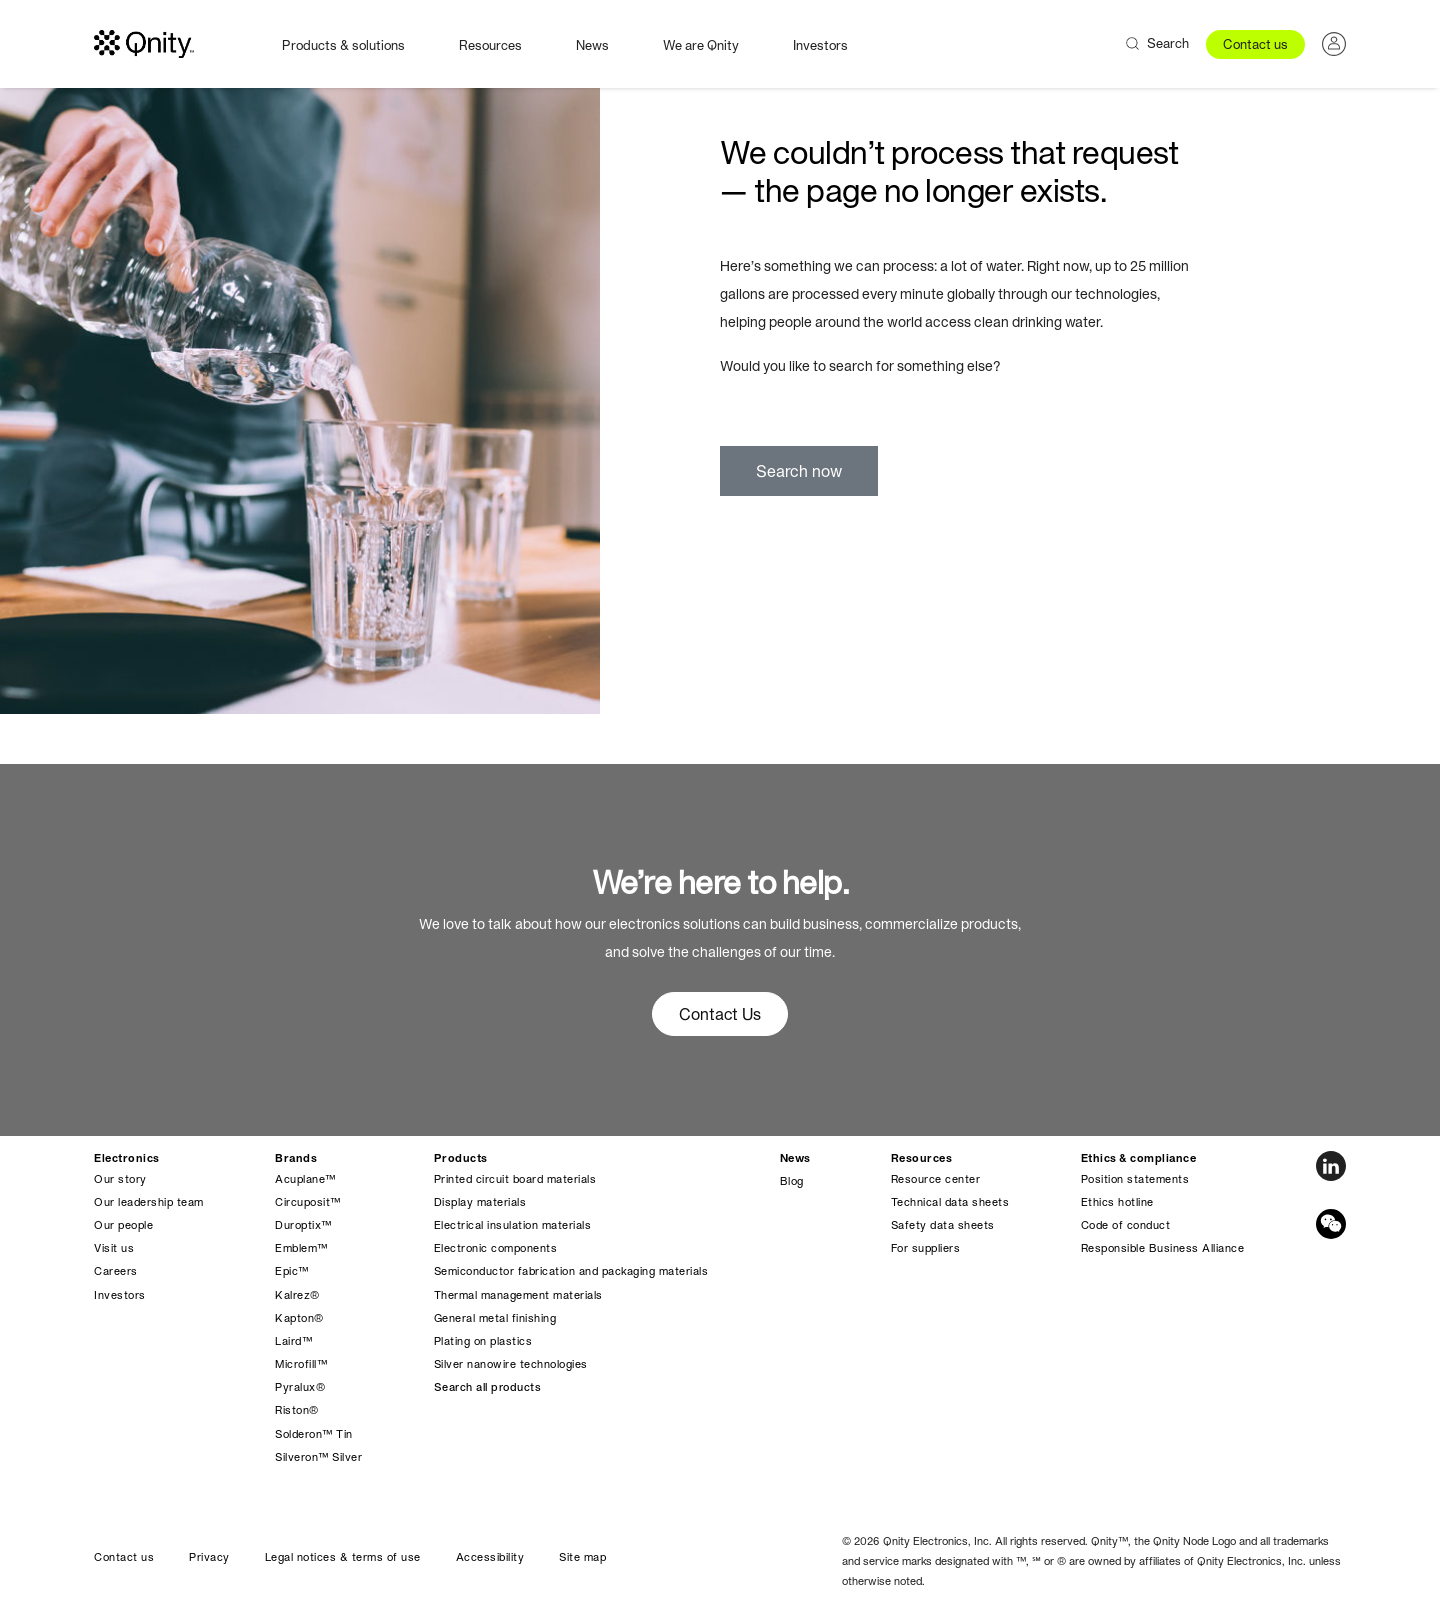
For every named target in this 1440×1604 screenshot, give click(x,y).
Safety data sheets (943, 1225)
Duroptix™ (303, 1225)
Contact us (1255, 44)
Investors (820, 45)
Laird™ (293, 1341)
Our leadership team (149, 1202)
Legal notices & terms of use (343, 1557)
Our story (120, 1179)
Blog (792, 1181)
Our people (123, 1225)
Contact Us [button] (720, 1014)
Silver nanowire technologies (511, 1364)
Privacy (209, 1557)
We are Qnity (701, 45)
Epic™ (292, 1271)
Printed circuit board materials (515, 1179)
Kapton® (299, 1318)
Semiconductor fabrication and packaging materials (571, 1271)
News (592, 45)
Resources (490, 45)
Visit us (114, 1248)
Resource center (936, 1179)
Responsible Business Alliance (1163, 1248)
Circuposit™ (308, 1202)
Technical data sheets (950, 1202)
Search (1168, 43)
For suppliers (926, 1248)
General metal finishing (495, 1318)
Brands (296, 1158)
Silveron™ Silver (318, 1457)
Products (461, 1158)
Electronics (127, 1158)
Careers (116, 1271)
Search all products (488, 1387)
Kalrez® (297, 1295)
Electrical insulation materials (513, 1225)
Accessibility (490, 1557)
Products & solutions (343, 45)
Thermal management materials (518, 1295)
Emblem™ (301, 1248)
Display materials (480, 1202)
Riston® (297, 1410)
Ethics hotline (1117, 1202)
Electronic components (496, 1248)
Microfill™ (301, 1364)
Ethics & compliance (1139, 1158)
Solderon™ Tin (314, 1434)
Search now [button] (799, 471)
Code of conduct (1126, 1225)
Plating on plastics (483, 1341)
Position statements (1135, 1179)
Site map (582, 1557)
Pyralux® (300, 1387)
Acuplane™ (305, 1179)
